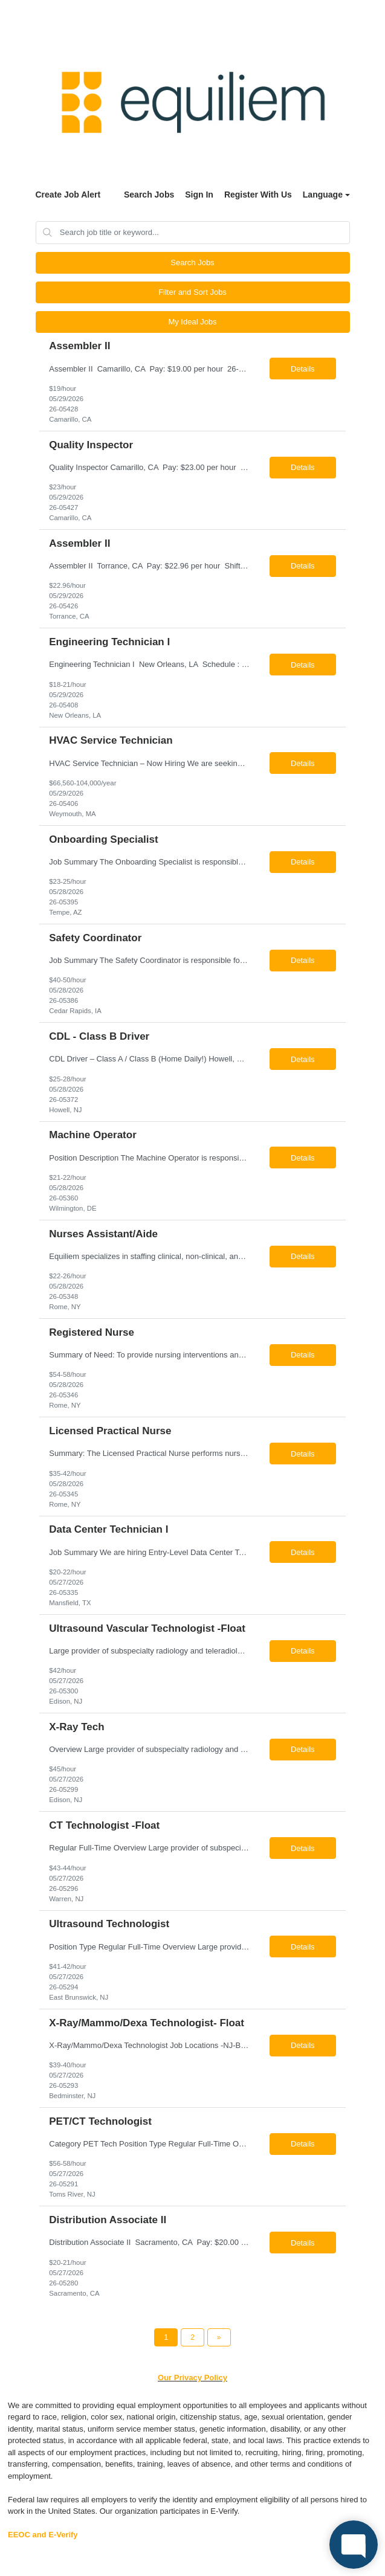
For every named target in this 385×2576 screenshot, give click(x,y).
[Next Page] (219, 2337)
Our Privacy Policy (192, 2377)
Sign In (199, 194)
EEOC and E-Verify (43, 2534)
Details (303, 368)
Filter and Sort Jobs (192, 292)
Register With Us (258, 194)
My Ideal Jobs (192, 321)
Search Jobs (149, 194)
